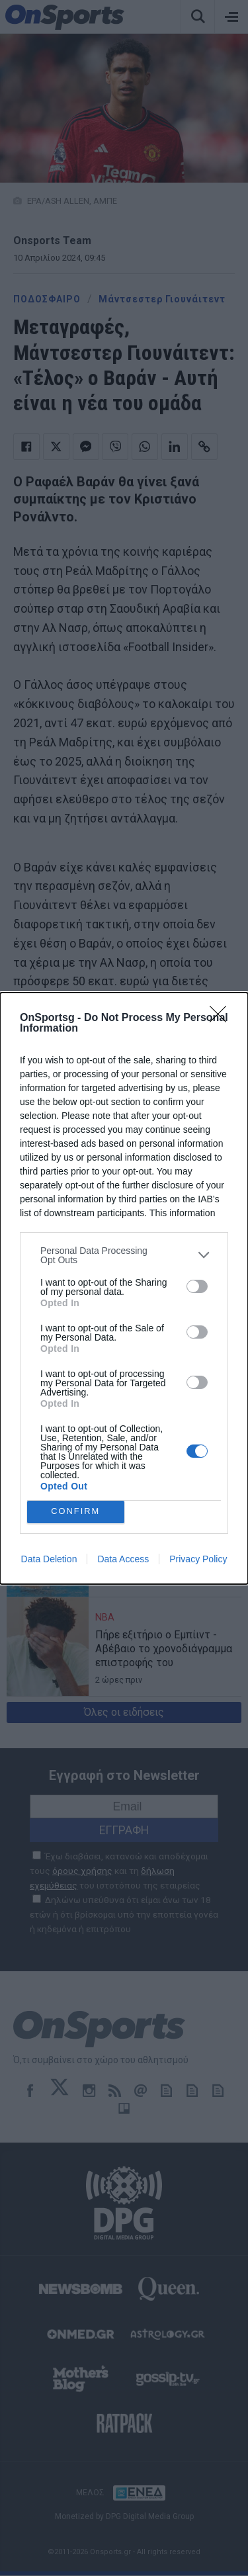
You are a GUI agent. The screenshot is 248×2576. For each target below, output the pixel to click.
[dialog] (124, 1288)
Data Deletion (49, 1559)
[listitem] (124, 1255)
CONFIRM (76, 1511)
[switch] (197, 1286)
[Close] (222, 1018)
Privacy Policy (198, 1559)
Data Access (123, 1559)
